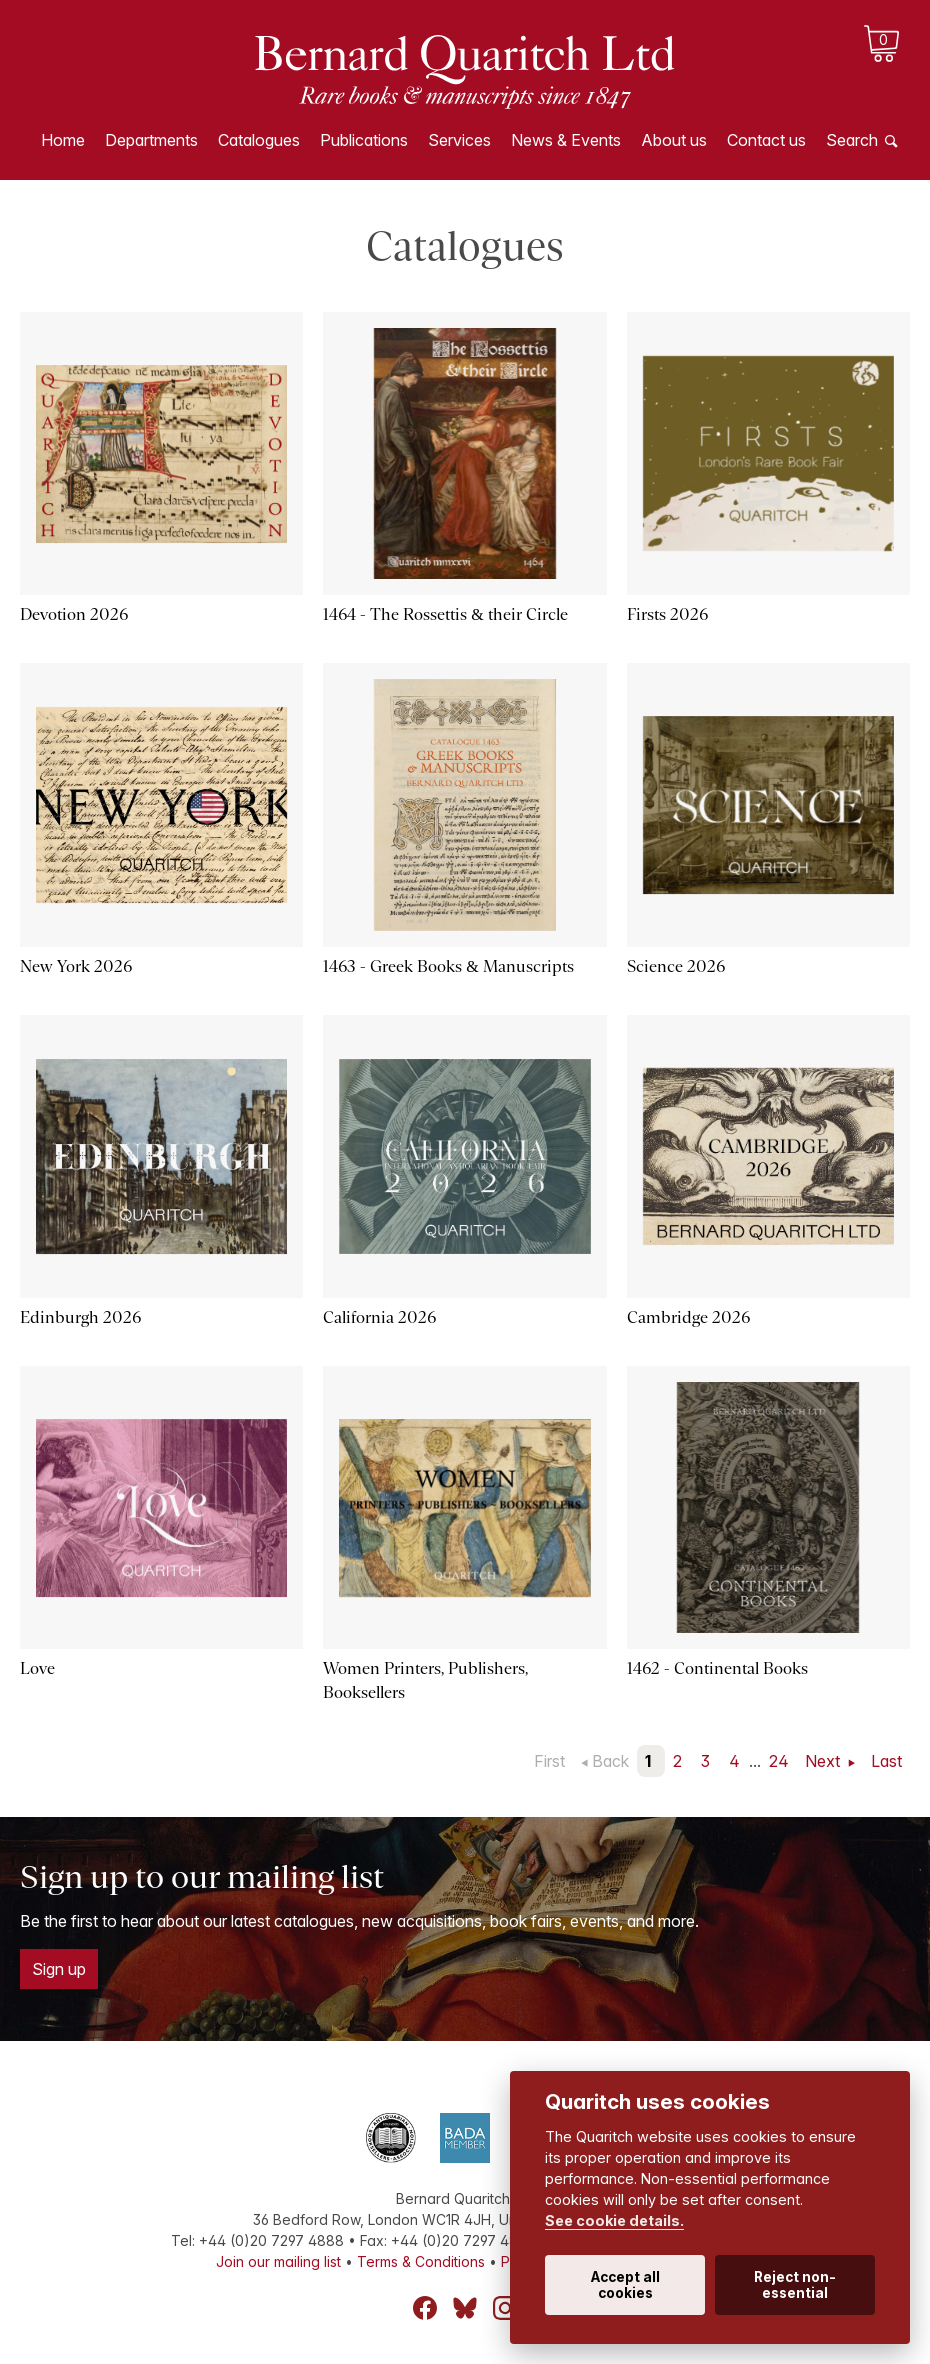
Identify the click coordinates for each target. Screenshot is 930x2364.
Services (459, 140)
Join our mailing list (278, 2261)
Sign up (59, 1969)
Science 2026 (676, 966)
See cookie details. (614, 2220)
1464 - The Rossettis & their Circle (445, 614)
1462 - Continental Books (717, 1668)
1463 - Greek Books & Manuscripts (448, 966)
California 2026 (379, 1317)
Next (824, 1761)
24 (779, 1761)
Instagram (505, 2308)
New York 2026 (76, 966)
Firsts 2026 (667, 614)
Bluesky (465, 2308)
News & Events (566, 140)
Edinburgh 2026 (80, 1317)
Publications (364, 140)
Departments (151, 140)
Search (852, 140)
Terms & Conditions (421, 2261)
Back (610, 1761)
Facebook (425, 2308)
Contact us (766, 140)
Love (37, 1668)
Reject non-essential (795, 2285)
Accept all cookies (625, 2285)
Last (886, 1761)
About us (674, 140)
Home (63, 140)
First (549, 1761)
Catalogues (259, 140)
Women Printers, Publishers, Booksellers (425, 1680)
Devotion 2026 (74, 614)
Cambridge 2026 (688, 1317)
